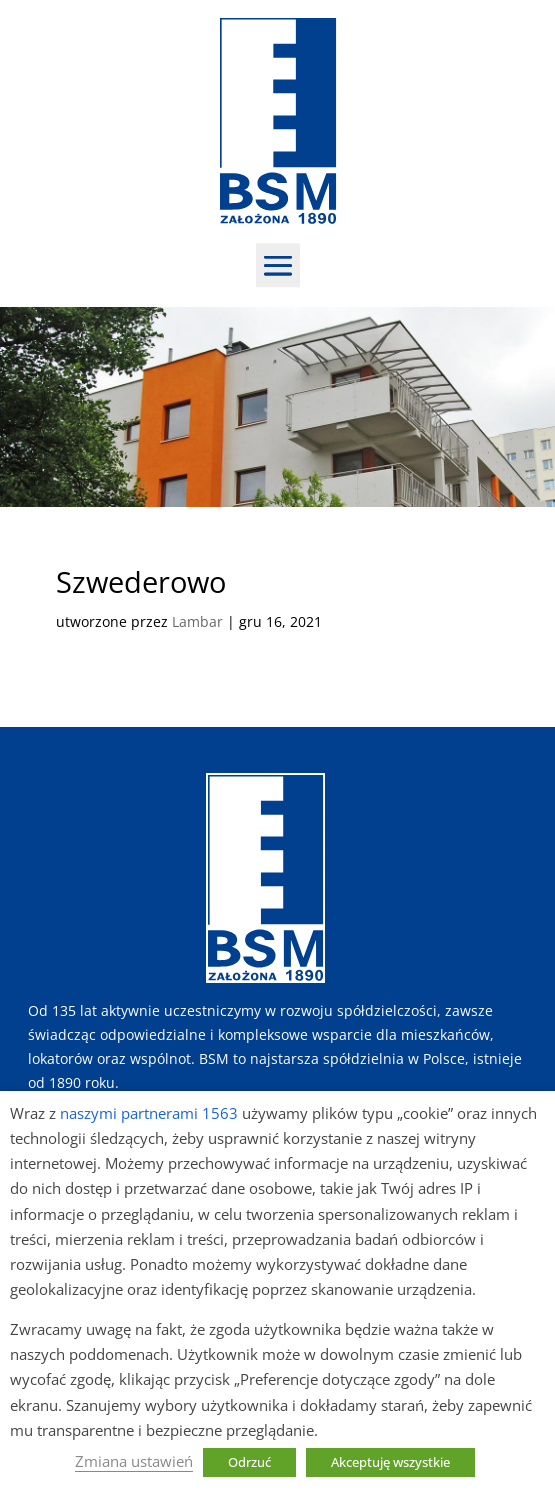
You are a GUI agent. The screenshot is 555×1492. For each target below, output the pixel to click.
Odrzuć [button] (249, 1462)
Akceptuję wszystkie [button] (390, 1462)
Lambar (197, 621)
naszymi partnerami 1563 (149, 1113)
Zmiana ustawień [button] (134, 1461)
